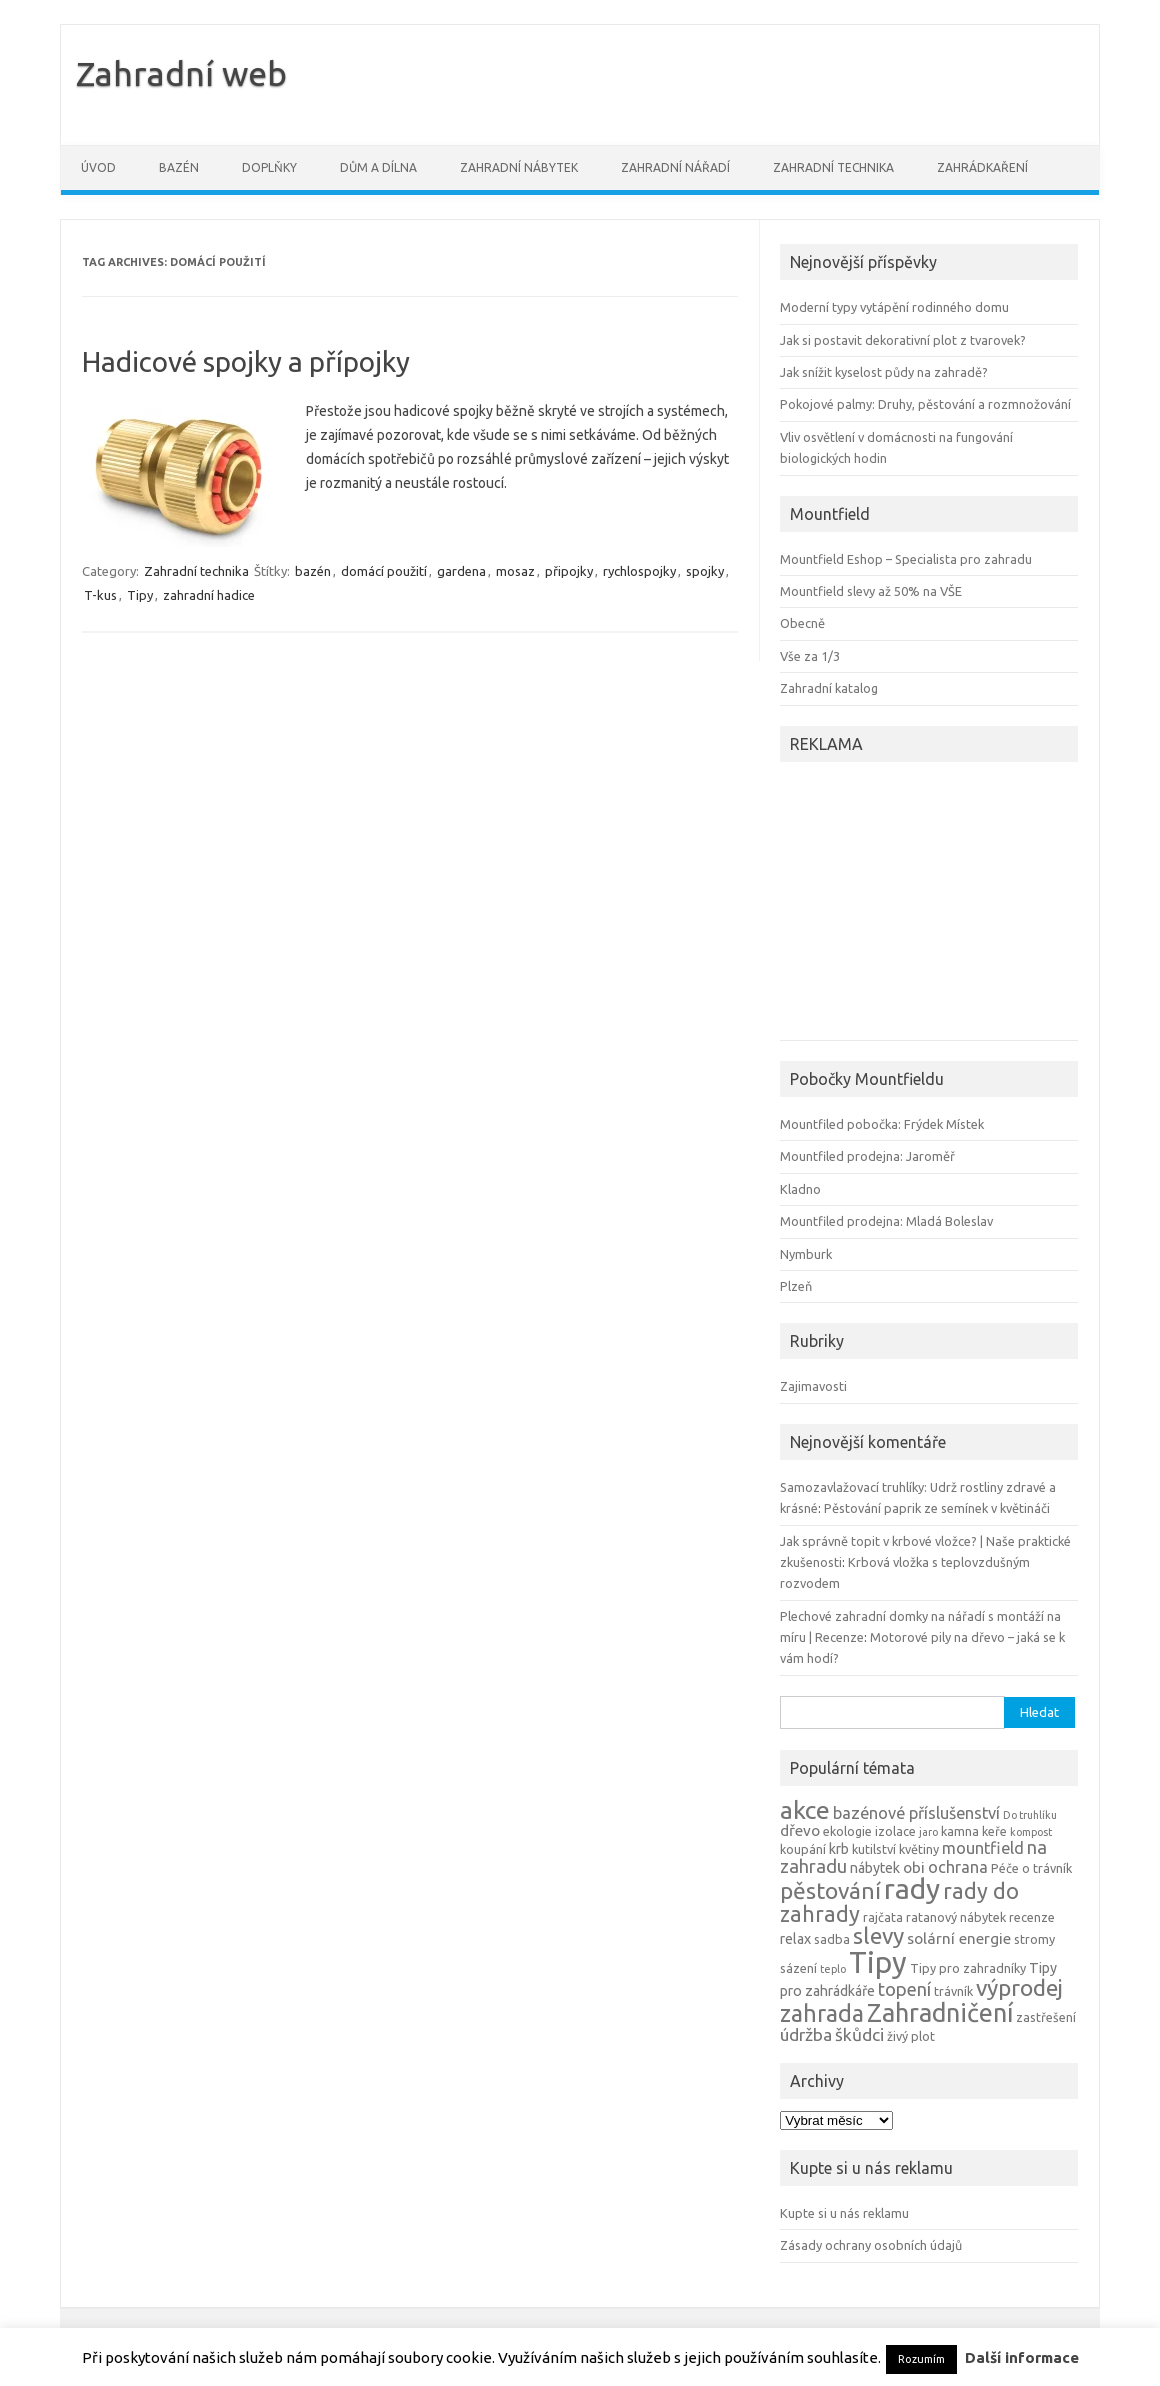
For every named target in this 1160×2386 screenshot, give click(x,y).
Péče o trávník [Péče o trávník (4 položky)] (1031, 1868)
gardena (461, 571)
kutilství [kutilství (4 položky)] (874, 1849)
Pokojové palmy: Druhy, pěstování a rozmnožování (925, 404)
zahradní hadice (209, 595)
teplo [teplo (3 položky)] (833, 1969)
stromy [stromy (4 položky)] (1034, 1939)
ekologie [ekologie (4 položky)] (847, 1831)
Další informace (1022, 2357)
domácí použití (384, 571)
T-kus (100, 595)
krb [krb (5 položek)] (839, 1849)
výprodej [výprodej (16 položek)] (1019, 1987)
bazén (313, 571)
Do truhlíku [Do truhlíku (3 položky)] (1030, 1815)
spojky (705, 571)
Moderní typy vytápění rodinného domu (894, 307)
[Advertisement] (905, 904)
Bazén (179, 167)
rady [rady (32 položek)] (912, 1888)
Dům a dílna (378, 167)
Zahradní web (181, 73)
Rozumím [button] (921, 2359)
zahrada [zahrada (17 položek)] (822, 2013)
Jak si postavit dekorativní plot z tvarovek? (903, 340)
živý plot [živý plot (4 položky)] (911, 2036)
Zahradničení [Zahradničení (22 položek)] (940, 2012)
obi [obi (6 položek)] (914, 1867)
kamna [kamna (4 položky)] (960, 1831)
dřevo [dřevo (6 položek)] (800, 1830)
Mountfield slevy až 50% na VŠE (871, 591)
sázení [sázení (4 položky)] (798, 1968)
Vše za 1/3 (810, 656)
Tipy (140, 595)
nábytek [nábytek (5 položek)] (875, 1868)
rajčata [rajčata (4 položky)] (883, 1917)
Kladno (800, 1189)
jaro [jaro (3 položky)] (928, 1832)
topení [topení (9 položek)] (904, 1989)
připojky (569, 571)
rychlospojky (639, 571)
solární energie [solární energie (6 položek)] (959, 1938)
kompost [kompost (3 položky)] (1031, 1832)
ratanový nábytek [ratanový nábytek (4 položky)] (956, 1917)
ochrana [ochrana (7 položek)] (958, 1867)
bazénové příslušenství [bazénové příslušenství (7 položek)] (916, 1813)
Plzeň (796, 1286)
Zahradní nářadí (675, 167)
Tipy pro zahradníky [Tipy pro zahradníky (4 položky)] (968, 1968)
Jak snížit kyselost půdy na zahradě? (884, 372)
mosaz (515, 571)
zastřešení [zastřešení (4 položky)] (1046, 2017)
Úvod (98, 167)
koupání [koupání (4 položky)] (803, 1849)
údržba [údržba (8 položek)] (806, 2034)
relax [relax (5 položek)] (795, 1939)
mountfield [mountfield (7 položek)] (983, 1848)
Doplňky (269, 167)
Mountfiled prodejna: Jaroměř (867, 1156)
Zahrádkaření (982, 167)
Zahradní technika (833, 167)
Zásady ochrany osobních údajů (871, 2245)
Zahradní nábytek (519, 167)
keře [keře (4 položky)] (994, 1831)
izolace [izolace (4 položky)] (895, 1831)
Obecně (802, 623)
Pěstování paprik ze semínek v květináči (937, 1508)
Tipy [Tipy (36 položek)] (878, 1962)
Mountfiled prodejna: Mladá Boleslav (886, 1221)
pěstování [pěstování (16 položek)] (830, 1890)
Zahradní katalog (829, 688)
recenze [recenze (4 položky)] (1032, 1917)
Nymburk (806, 1254)
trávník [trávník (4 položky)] (953, 1991)
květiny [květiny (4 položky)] (919, 1849)
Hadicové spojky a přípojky (246, 361)
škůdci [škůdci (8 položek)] (859, 2034)
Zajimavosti (813, 1386)
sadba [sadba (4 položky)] (832, 1939)
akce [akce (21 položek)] (805, 1810)
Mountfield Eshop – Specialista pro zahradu (906, 559)
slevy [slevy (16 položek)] (878, 1935)
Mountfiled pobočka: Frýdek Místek (882, 1124)
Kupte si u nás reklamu (844, 2213)
